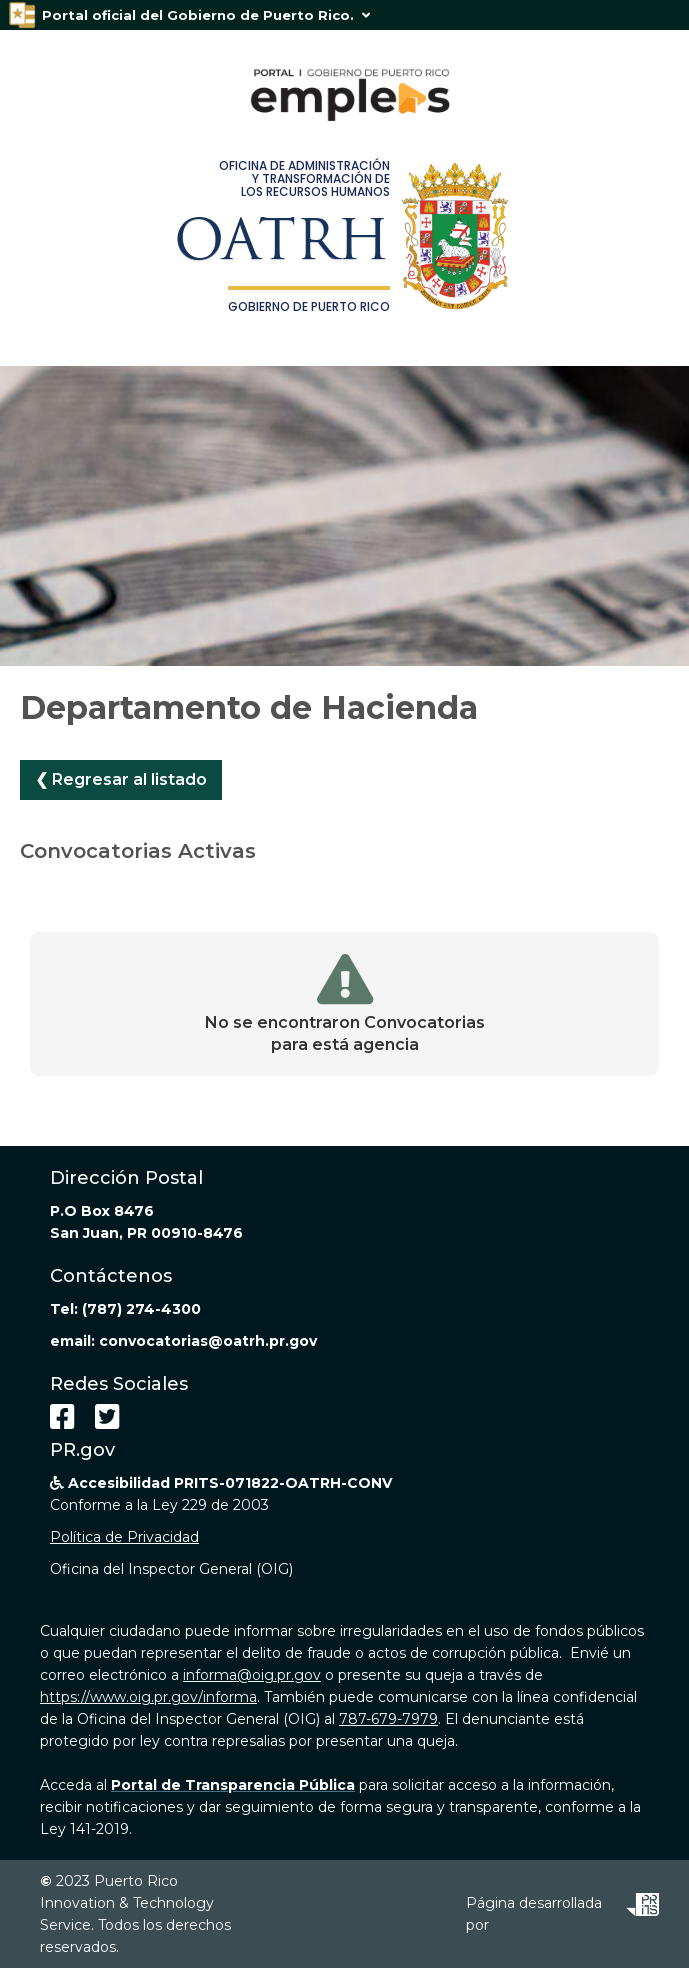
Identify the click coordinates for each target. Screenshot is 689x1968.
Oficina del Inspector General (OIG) (171, 1569)
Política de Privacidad (124, 1537)
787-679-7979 (388, 1719)
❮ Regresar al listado (121, 779)
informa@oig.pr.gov (252, 1675)
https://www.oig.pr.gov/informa (148, 1697)
